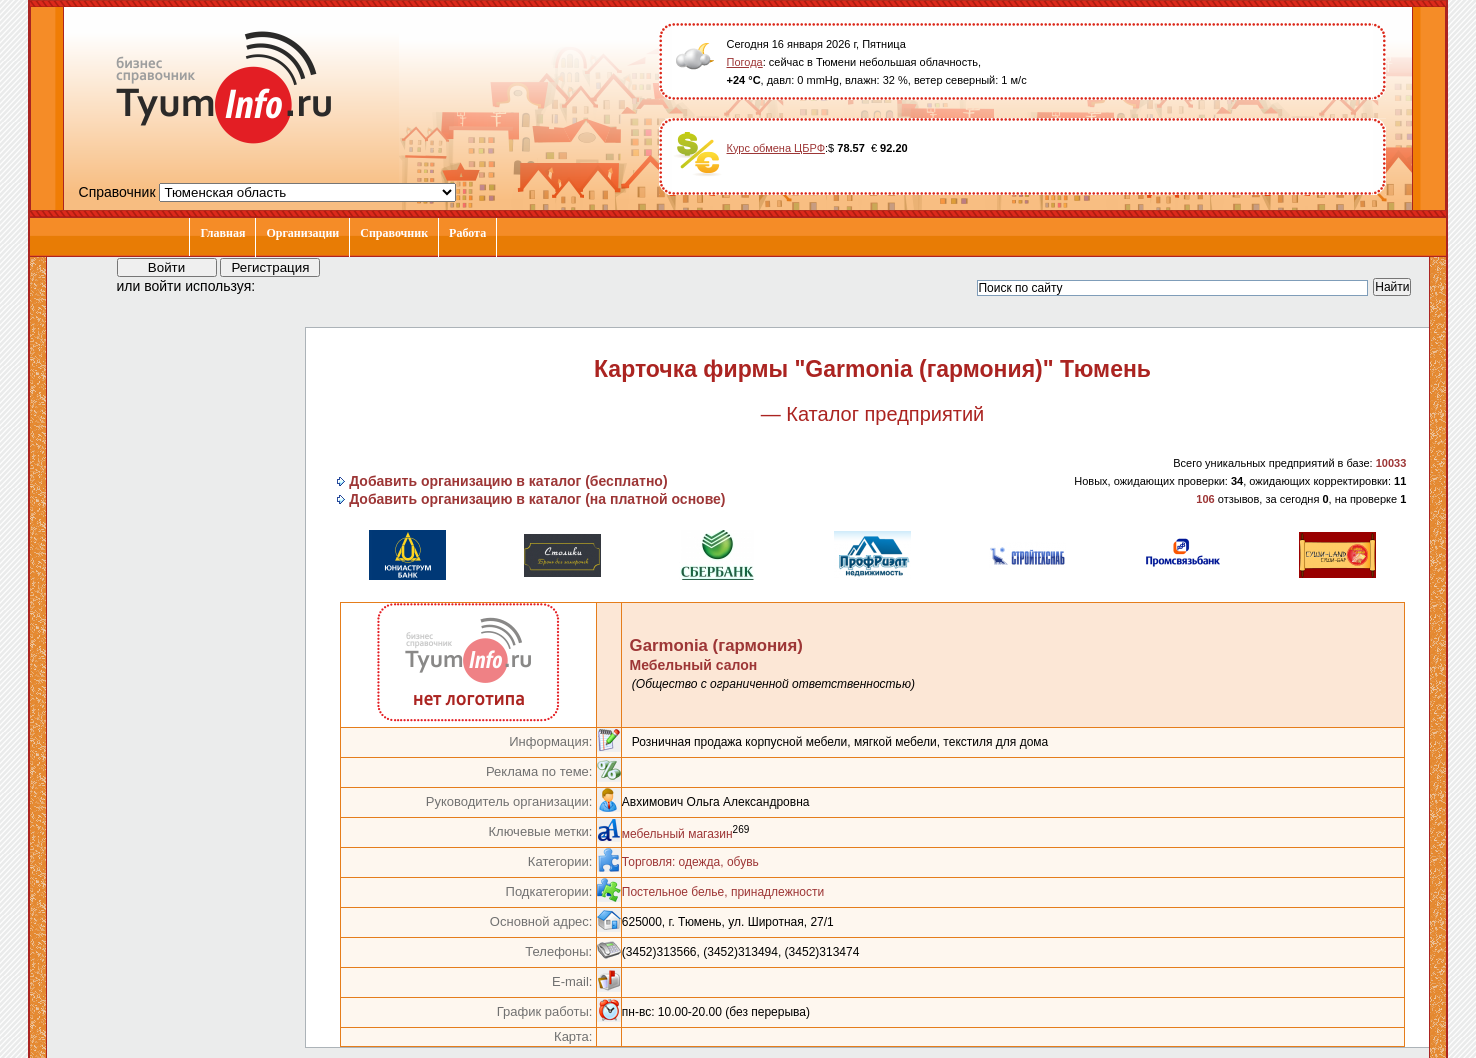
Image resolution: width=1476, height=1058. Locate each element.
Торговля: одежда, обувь (690, 862)
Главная (222, 233)
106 (1205, 499)
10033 (1391, 463)
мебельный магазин (677, 834)
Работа (467, 233)
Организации (302, 233)
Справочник (394, 233)
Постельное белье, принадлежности (723, 892)
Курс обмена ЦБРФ (776, 148)
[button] (289, 285)
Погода (745, 62)
